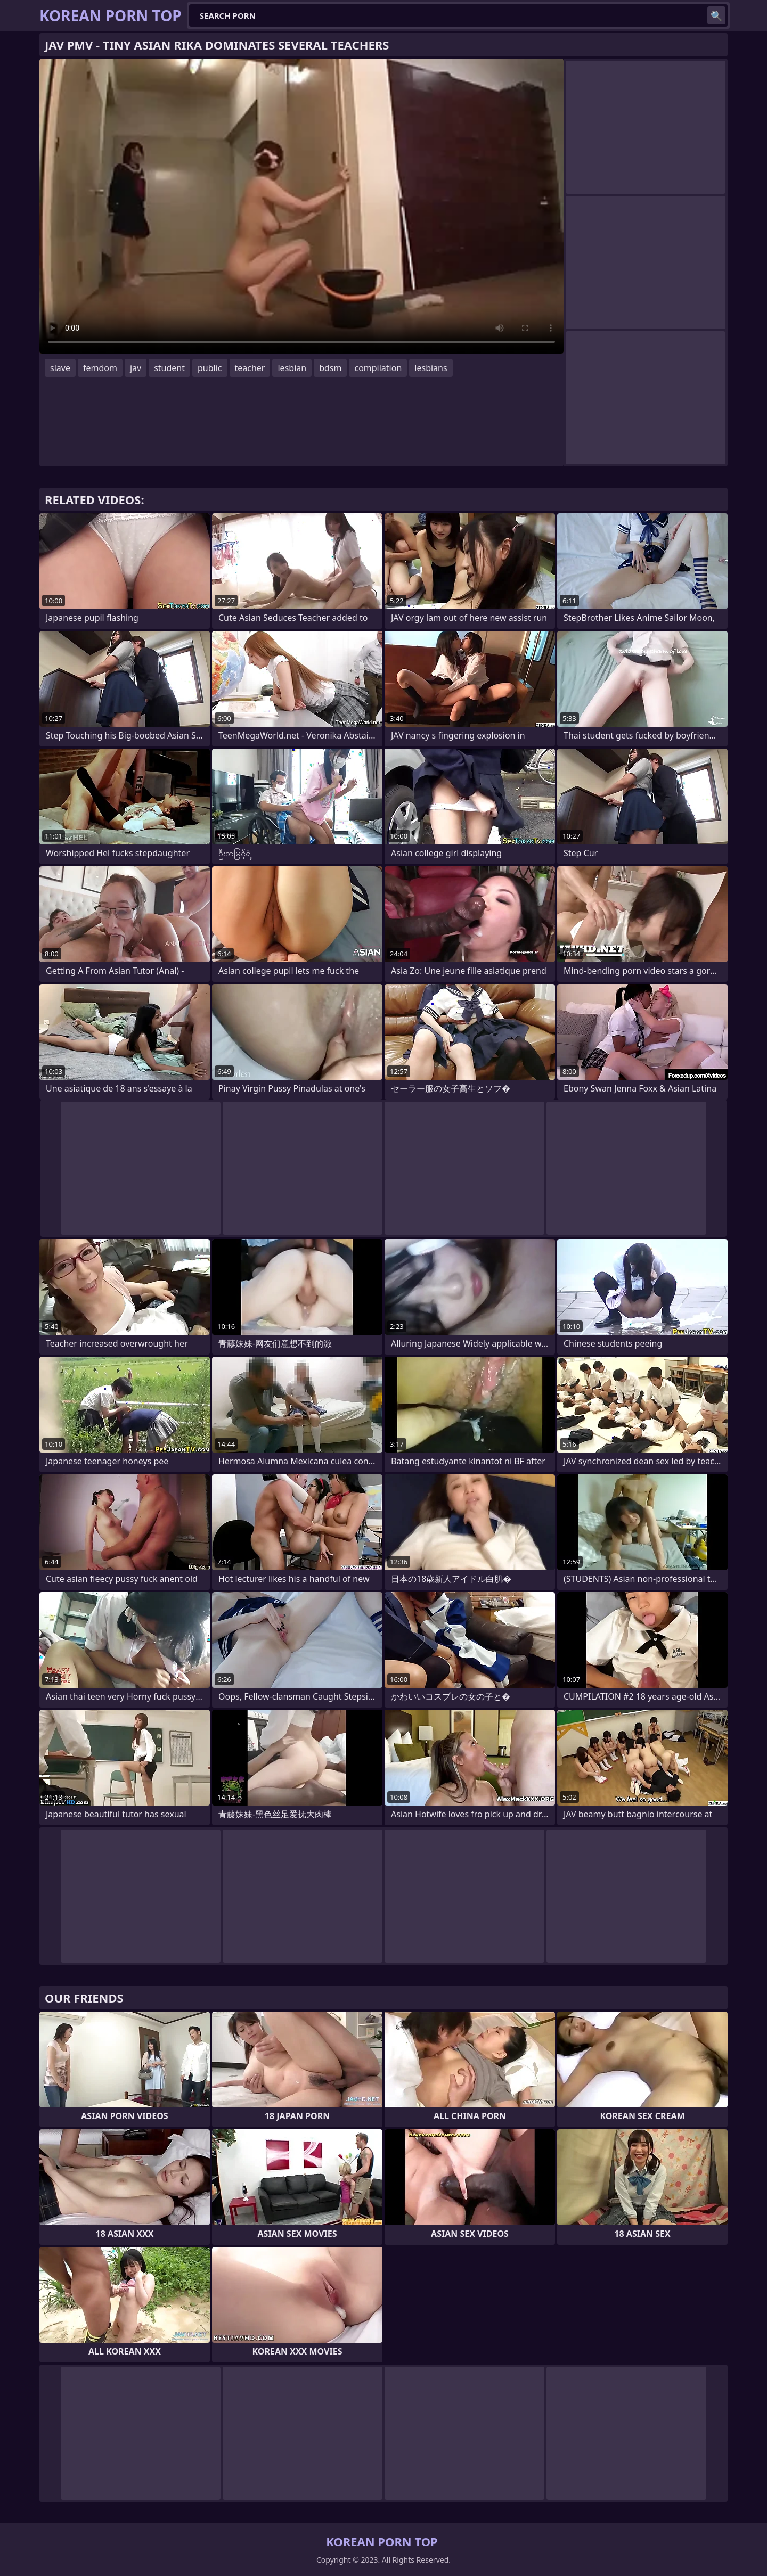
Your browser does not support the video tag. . (301, 206)
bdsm (330, 368)
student (169, 368)
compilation (378, 368)
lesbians (430, 368)
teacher (250, 368)
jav (135, 368)
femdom (100, 368)
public (210, 368)
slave (60, 368)
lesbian (292, 368)
